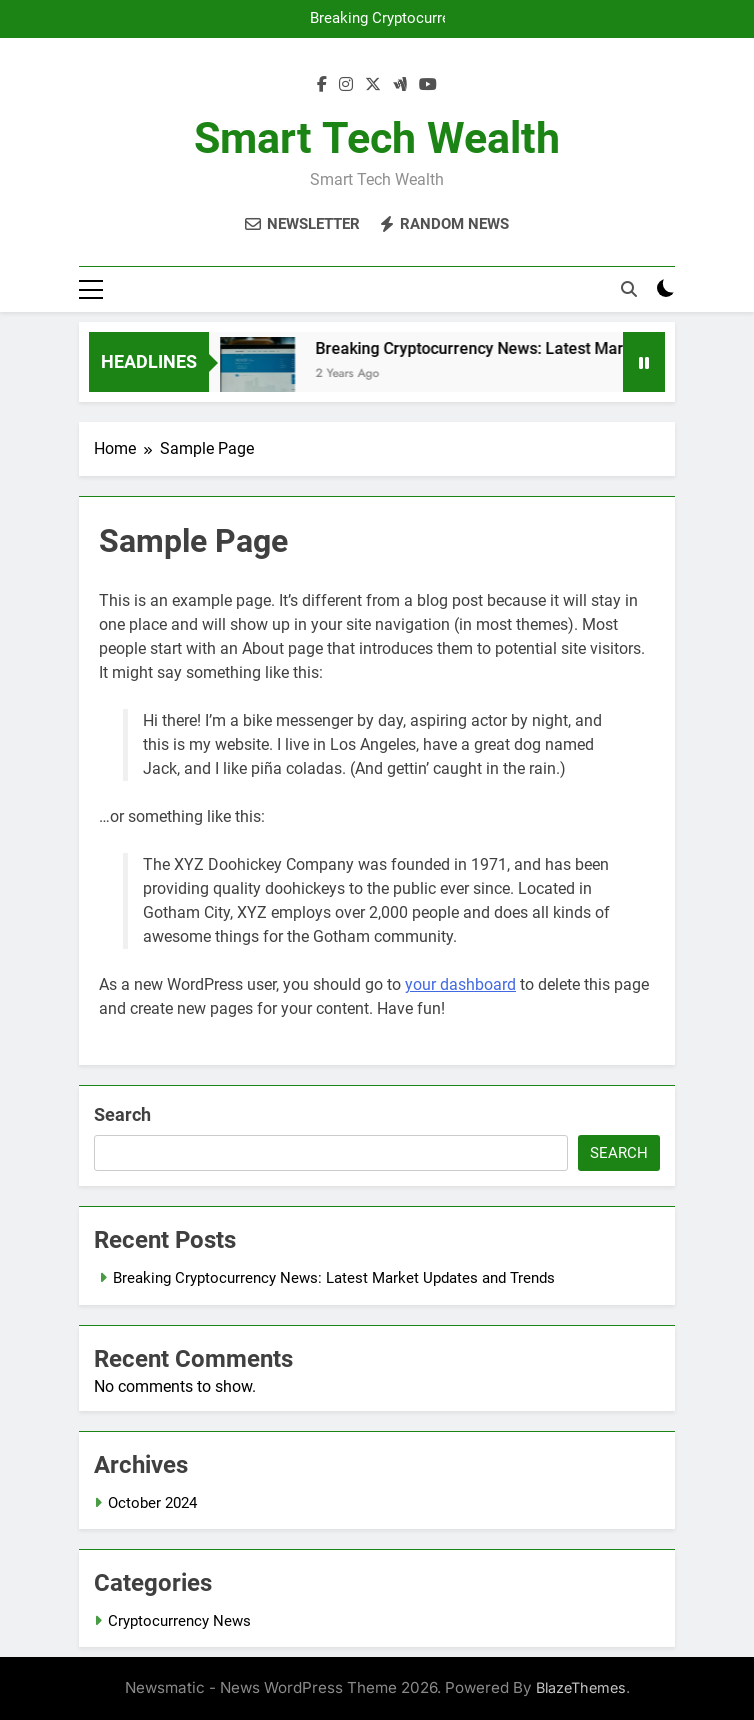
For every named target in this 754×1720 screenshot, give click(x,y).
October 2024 (152, 1503)
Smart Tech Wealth (377, 138)
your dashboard (460, 984)
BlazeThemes (581, 1687)
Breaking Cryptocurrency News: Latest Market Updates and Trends (385, 19)
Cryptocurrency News (179, 1621)
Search (122, 1114)
